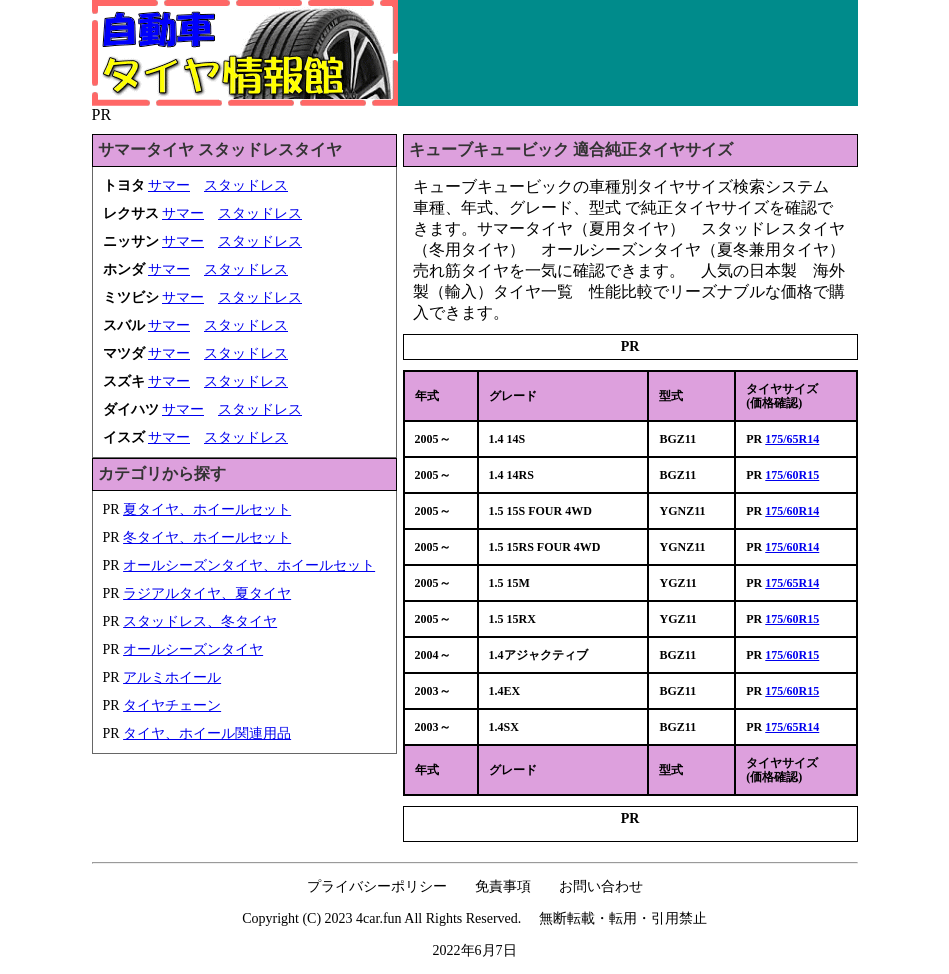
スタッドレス (246, 185)
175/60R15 (792, 475)
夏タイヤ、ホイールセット (207, 509)
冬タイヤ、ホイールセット (207, 537)
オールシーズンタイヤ (193, 649)
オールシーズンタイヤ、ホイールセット (249, 565)
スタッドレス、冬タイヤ (200, 621)
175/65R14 (792, 439)
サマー (169, 185)
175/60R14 (792, 511)
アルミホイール (172, 677)
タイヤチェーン (172, 705)
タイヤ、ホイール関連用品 (207, 733)
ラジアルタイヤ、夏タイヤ (207, 593)
